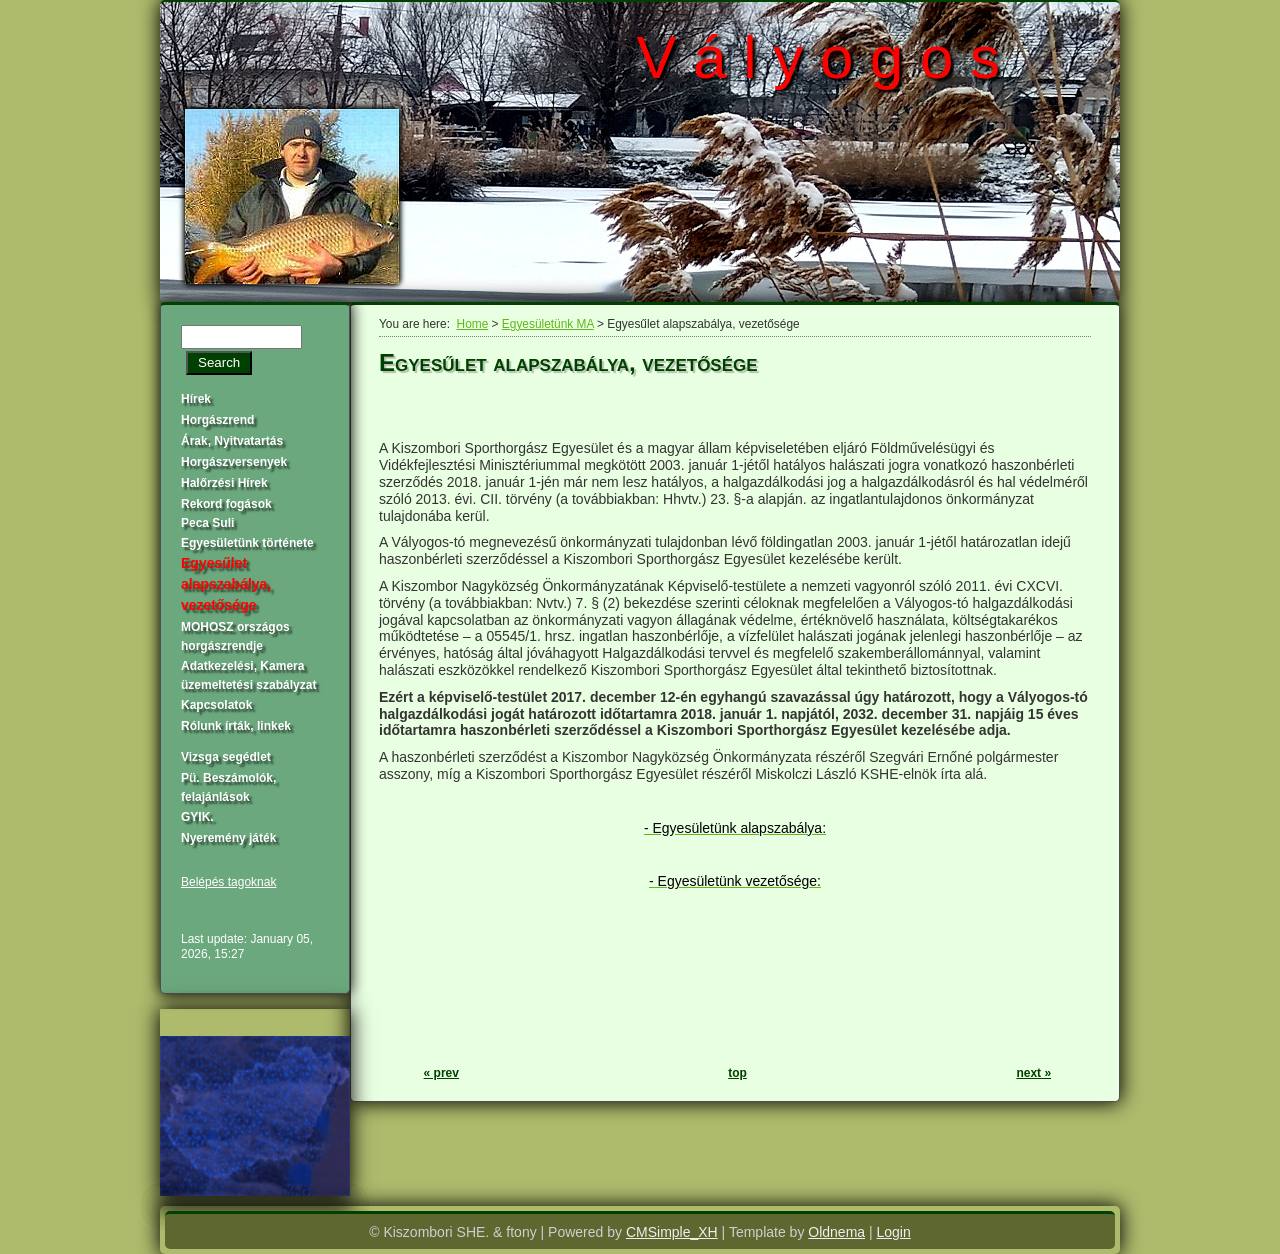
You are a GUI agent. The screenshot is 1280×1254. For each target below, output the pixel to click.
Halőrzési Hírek (224, 483)
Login (894, 1232)
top (737, 1073)
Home (473, 324)
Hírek (196, 399)
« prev (441, 1073)
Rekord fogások (226, 504)
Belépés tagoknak (228, 882)
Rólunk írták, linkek (236, 726)
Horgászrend (217, 420)
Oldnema (836, 1232)
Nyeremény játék (228, 838)
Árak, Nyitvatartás (232, 441)
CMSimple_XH (672, 1232)
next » (1033, 1073)
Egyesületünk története (247, 543)
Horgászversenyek (234, 462)
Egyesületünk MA (548, 324)
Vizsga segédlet (226, 757)
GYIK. (197, 817)
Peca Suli (207, 523)
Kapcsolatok (216, 705)
